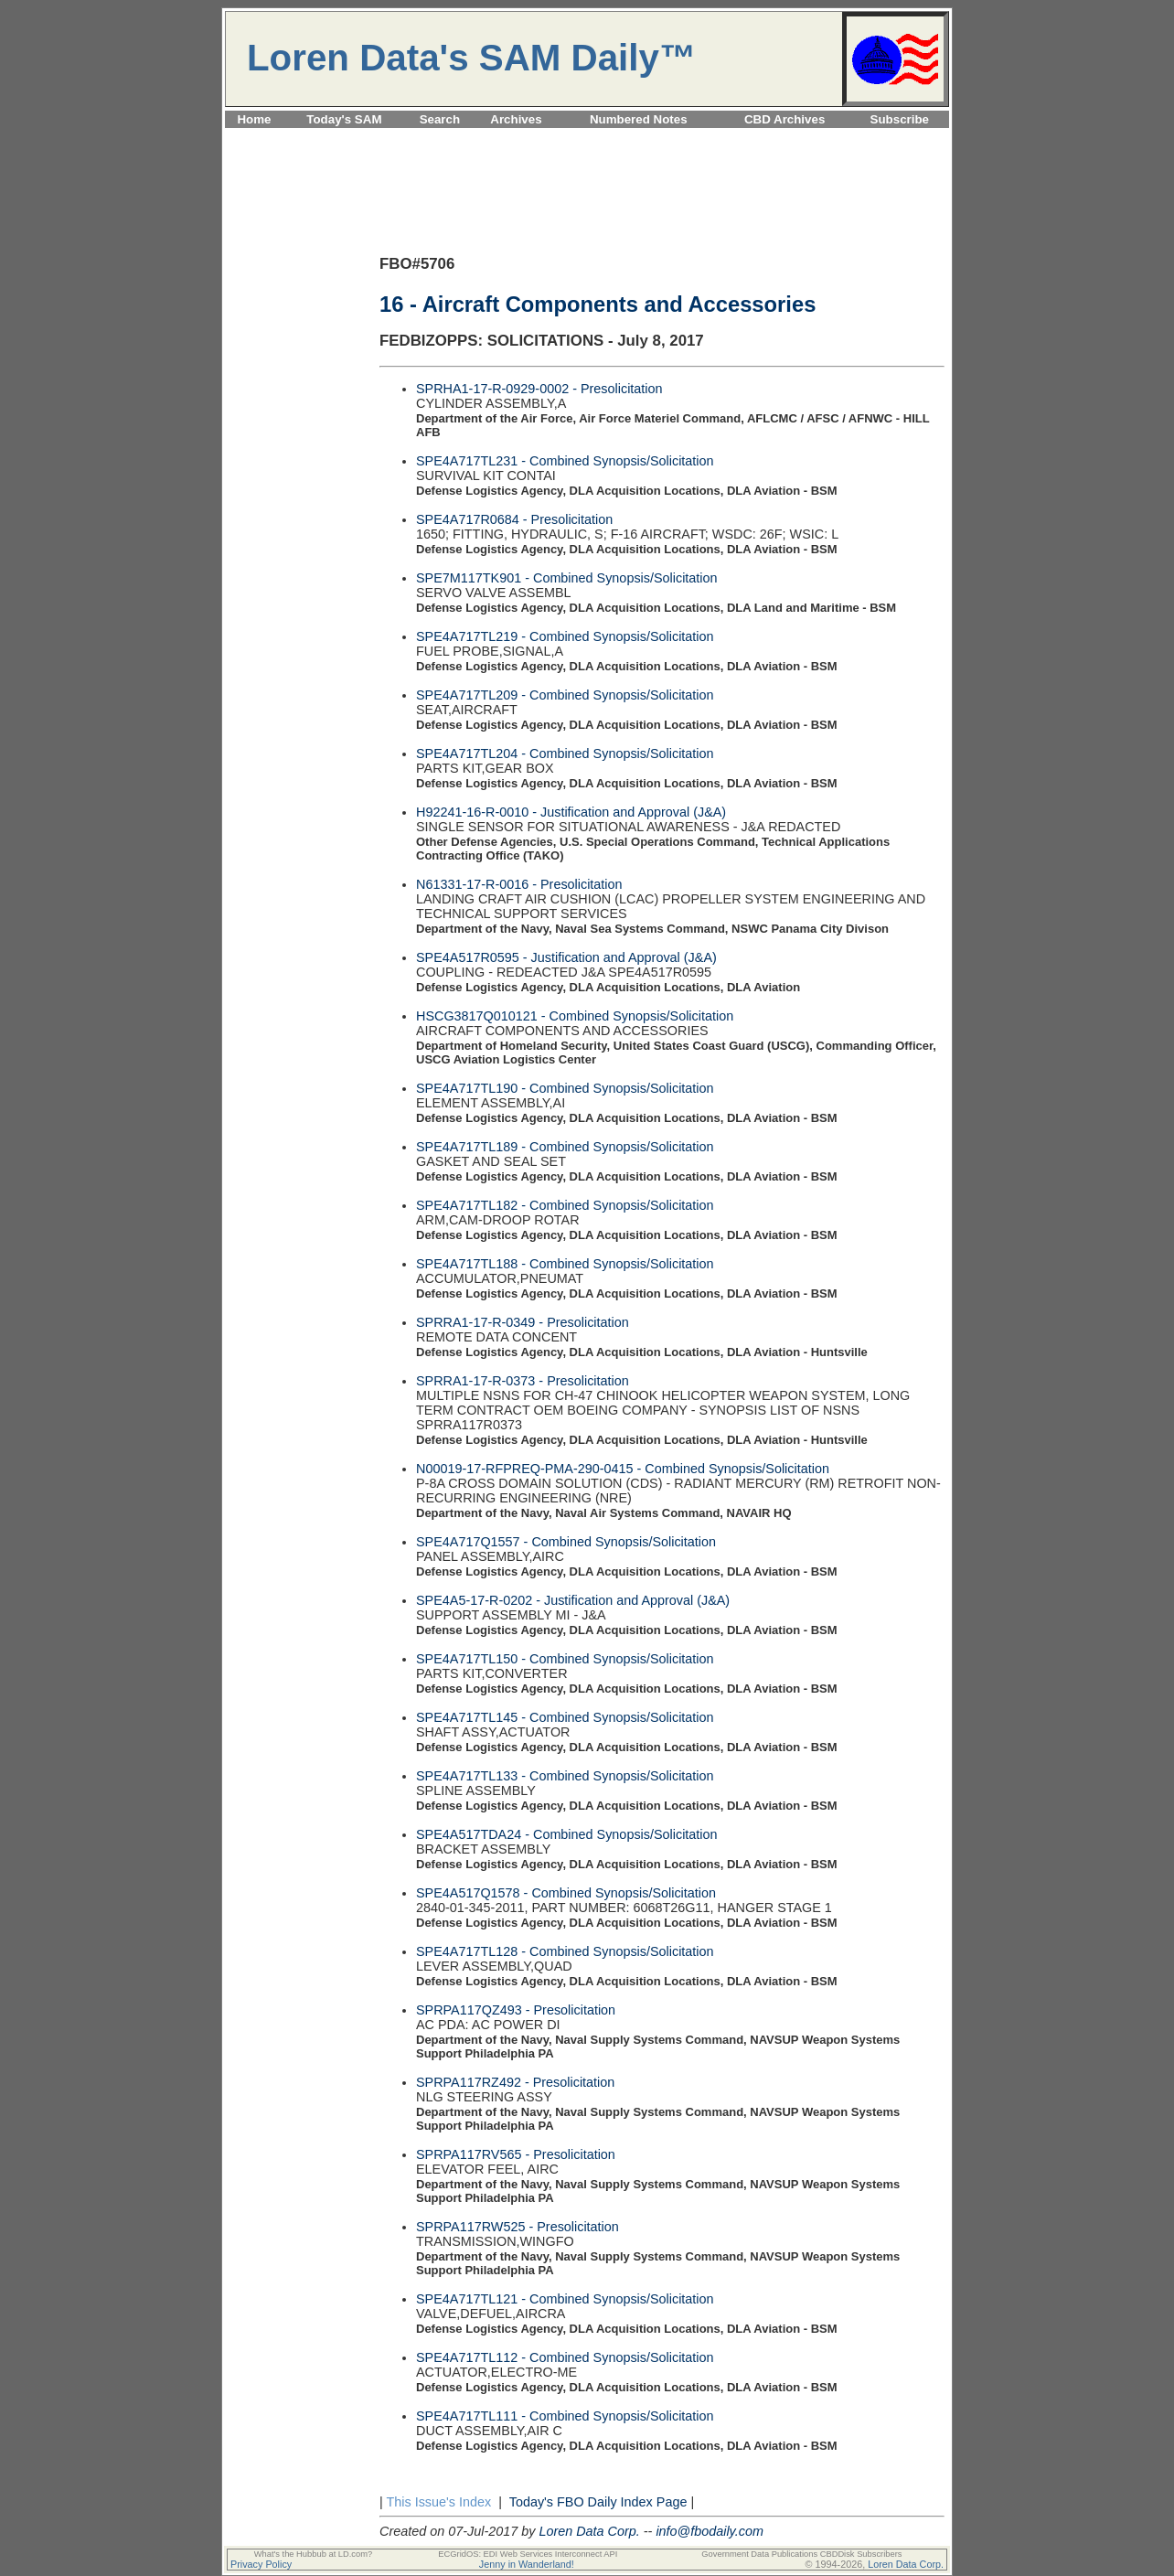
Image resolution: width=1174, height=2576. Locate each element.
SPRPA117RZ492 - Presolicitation (515, 2082)
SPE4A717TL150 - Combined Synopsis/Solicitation (565, 1658)
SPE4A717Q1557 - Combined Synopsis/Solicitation (566, 1541)
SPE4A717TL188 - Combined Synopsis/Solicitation (565, 1263)
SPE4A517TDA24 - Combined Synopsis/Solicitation (567, 1834)
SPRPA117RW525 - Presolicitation (517, 2226)
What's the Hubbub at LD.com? (313, 2554)
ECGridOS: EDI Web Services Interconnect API (527, 2554)
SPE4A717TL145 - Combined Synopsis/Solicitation (565, 1717)
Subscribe (899, 119)
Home (254, 119)
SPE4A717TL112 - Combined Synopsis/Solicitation (565, 2357)
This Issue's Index (438, 2502)
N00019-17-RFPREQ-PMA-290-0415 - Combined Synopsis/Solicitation (622, 1468)
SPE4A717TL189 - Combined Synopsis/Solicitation (565, 1146)
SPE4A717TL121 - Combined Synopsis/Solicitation (565, 2299)
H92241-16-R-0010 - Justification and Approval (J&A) (571, 812)
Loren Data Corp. (589, 2531)
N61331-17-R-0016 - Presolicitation (519, 884)
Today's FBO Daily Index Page (598, 2502)
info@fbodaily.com (709, 2531)
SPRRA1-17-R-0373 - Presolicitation (522, 1381)
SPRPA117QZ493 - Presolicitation (515, 2010)
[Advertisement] (587, 138)
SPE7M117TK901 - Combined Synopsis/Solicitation (567, 578)
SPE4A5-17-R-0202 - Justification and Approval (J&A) (573, 1600)
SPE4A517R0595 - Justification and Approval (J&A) (566, 957)
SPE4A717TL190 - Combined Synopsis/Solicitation (565, 1088)
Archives (515, 119)
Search (440, 119)
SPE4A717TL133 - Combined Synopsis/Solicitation (565, 1776)
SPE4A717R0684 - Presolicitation (514, 519)
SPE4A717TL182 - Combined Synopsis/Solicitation (565, 1205)
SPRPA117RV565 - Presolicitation (515, 2154)
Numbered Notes (639, 119)
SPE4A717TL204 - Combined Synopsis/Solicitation (565, 753)
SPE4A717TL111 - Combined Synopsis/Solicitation (565, 2416)
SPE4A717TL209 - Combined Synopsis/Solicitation (565, 695)
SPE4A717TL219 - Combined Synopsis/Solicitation (565, 636)
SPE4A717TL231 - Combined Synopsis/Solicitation (565, 461)
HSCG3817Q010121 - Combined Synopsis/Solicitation (574, 1016)
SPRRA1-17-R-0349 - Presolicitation (522, 1322)
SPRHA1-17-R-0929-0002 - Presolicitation (539, 388)
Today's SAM (343, 119)
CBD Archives (784, 119)
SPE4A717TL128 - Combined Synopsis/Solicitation (565, 1951)
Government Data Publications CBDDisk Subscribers (801, 2554)
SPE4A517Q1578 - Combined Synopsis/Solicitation (566, 1893)
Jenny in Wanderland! (526, 2564)
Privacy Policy (261, 2564)
